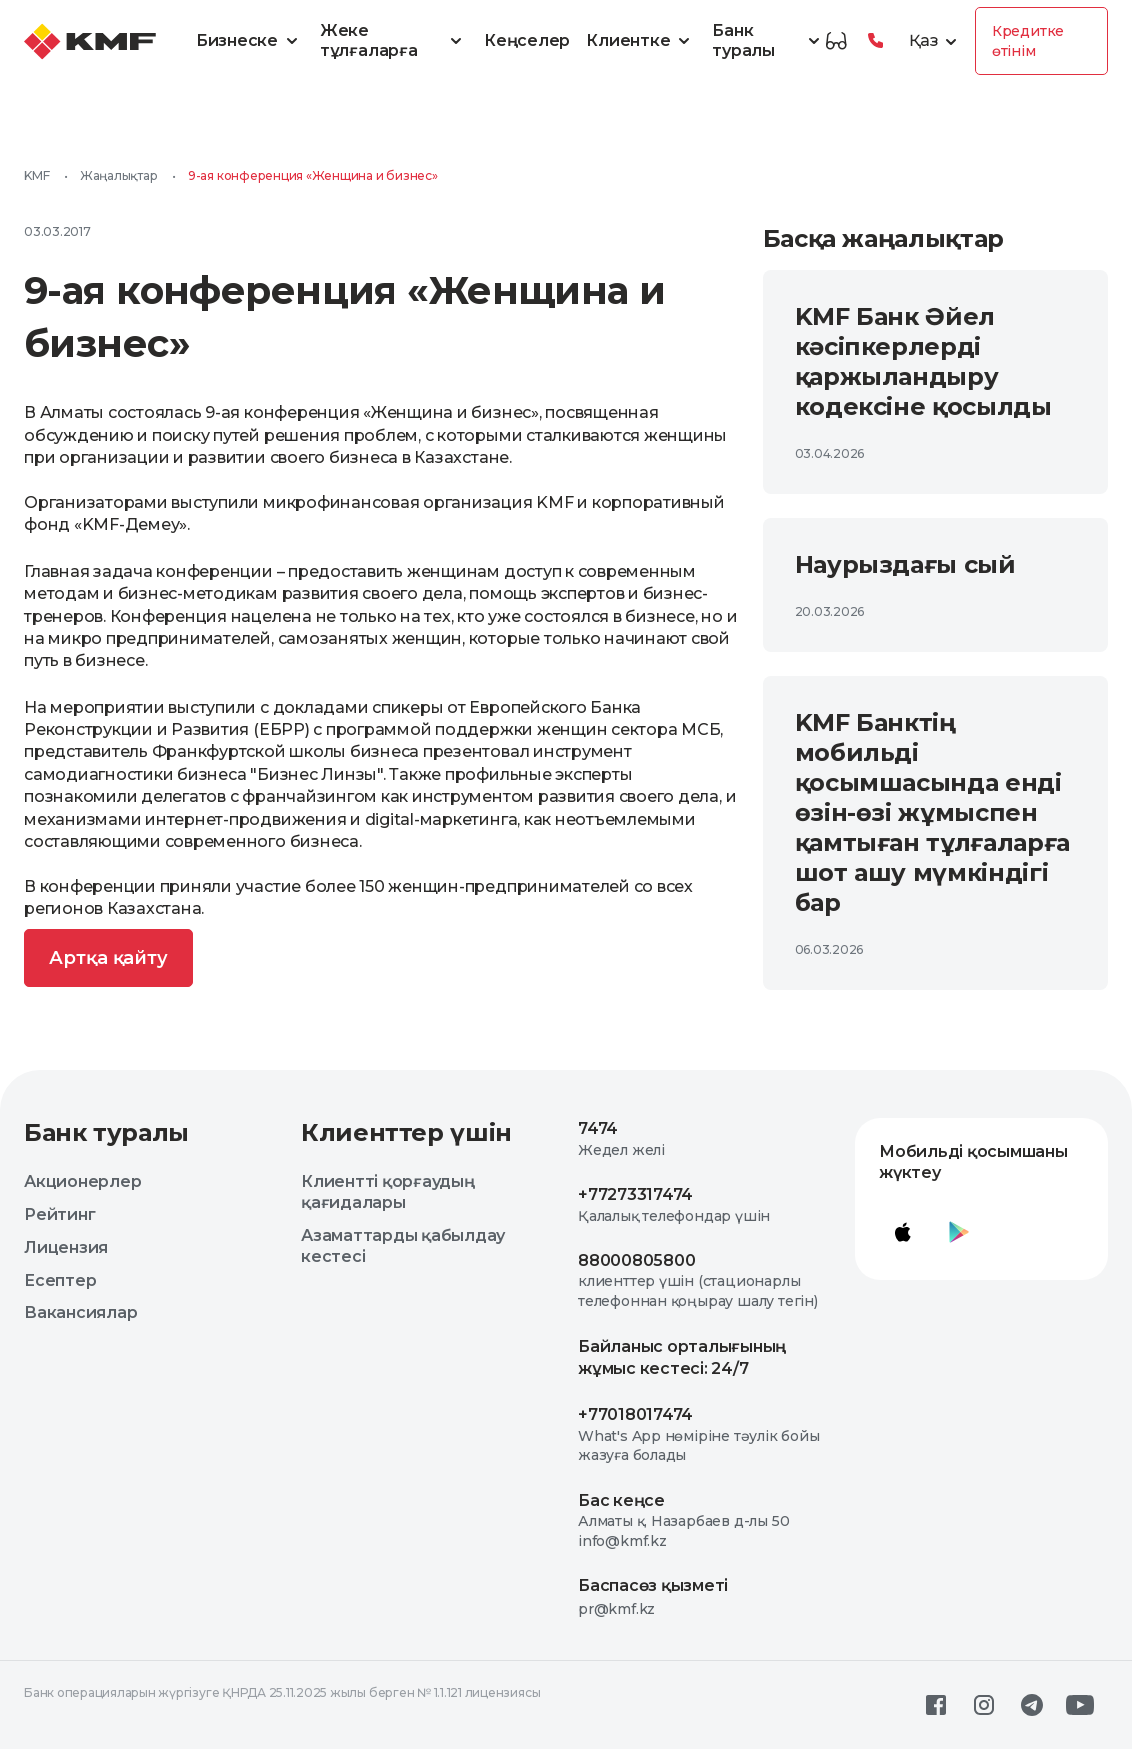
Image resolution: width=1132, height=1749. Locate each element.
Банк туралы (768, 41)
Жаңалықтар (119, 175)
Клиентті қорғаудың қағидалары (388, 1192)
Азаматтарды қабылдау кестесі (403, 1246)
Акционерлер (82, 1181)
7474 (598, 1128)
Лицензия (66, 1247)
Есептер (60, 1280)
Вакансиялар (80, 1312)
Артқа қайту (108, 958)
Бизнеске (250, 41)
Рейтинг (59, 1214)
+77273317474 (635, 1194)
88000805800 (636, 1260)
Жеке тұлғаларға (394, 41)
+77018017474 (635, 1414)
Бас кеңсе (621, 1500)
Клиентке (641, 41)
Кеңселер (527, 40)
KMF (36, 175)
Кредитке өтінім (1028, 41)
